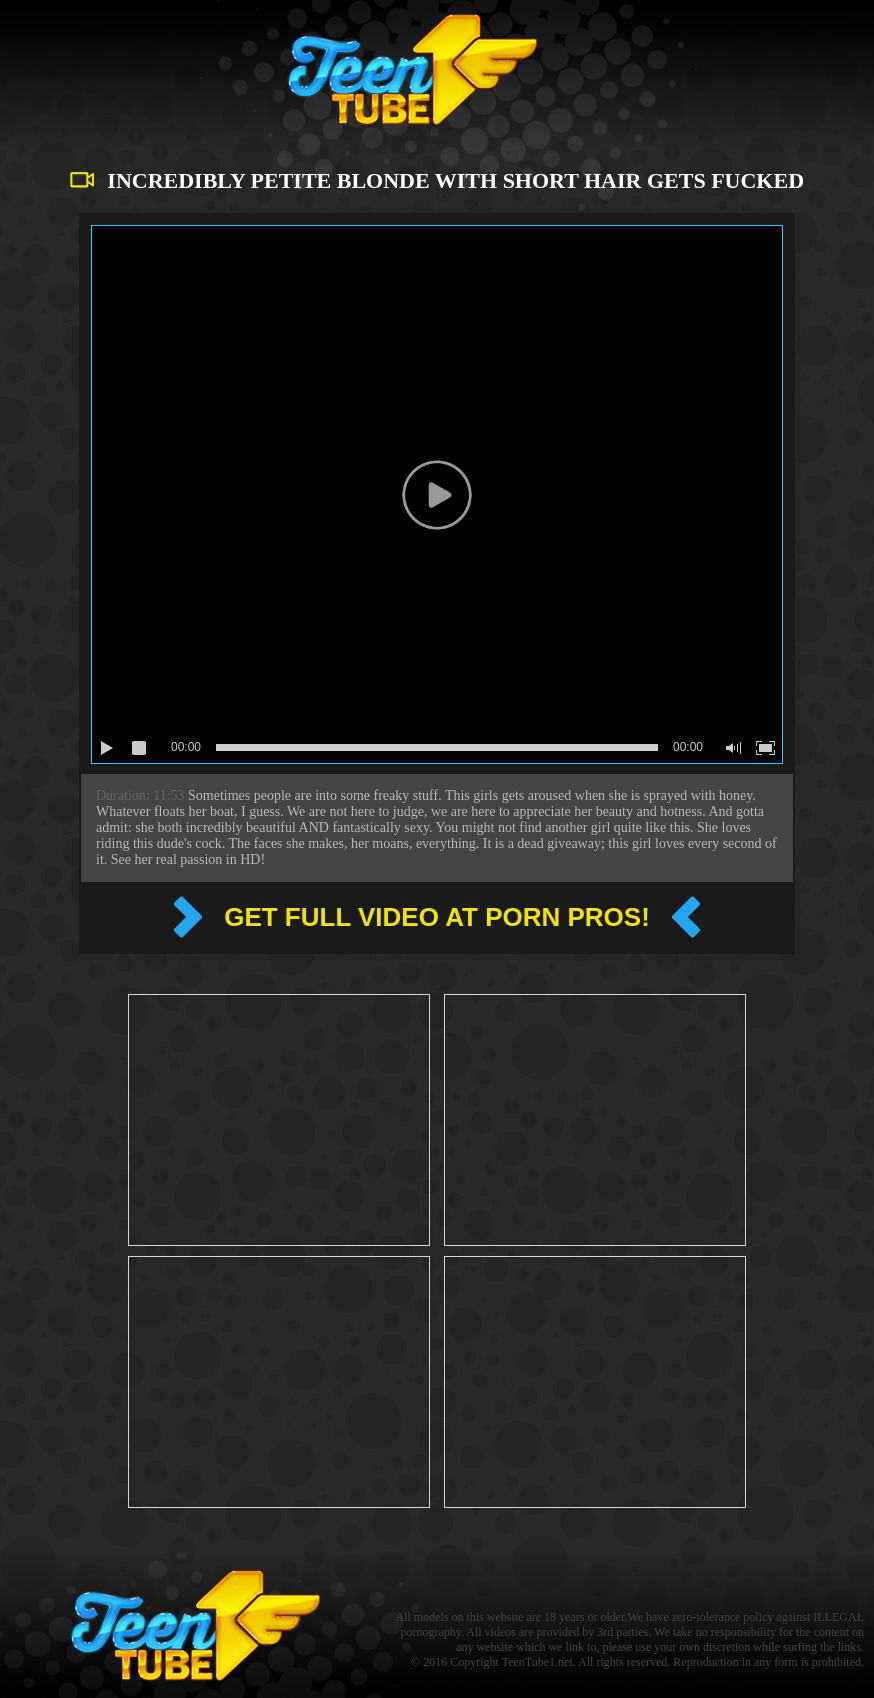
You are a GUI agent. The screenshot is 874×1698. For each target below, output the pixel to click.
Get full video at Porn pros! (437, 917)
